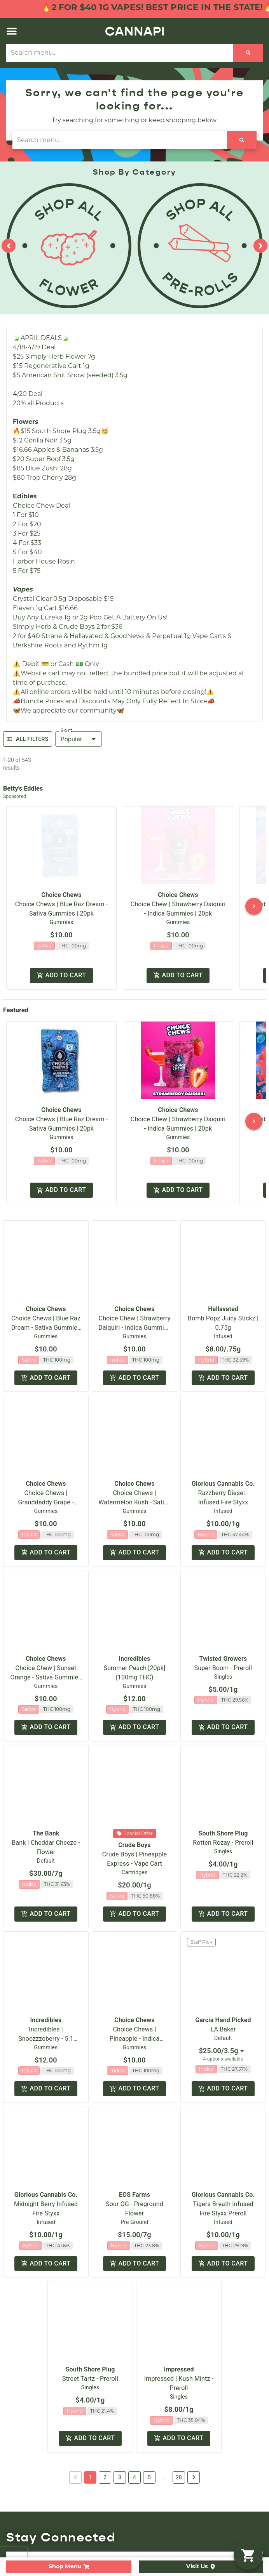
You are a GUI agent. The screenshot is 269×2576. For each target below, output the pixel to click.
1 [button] (90, 2393)
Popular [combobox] (71, 739)
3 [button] (120, 2393)
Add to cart (61, 975)
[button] (11, 31)
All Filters (27, 739)
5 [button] (149, 2393)
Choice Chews (61, 895)
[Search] (248, 53)
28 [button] (179, 2393)
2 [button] (105, 2393)
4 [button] (134, 2393)
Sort (67, 730)
